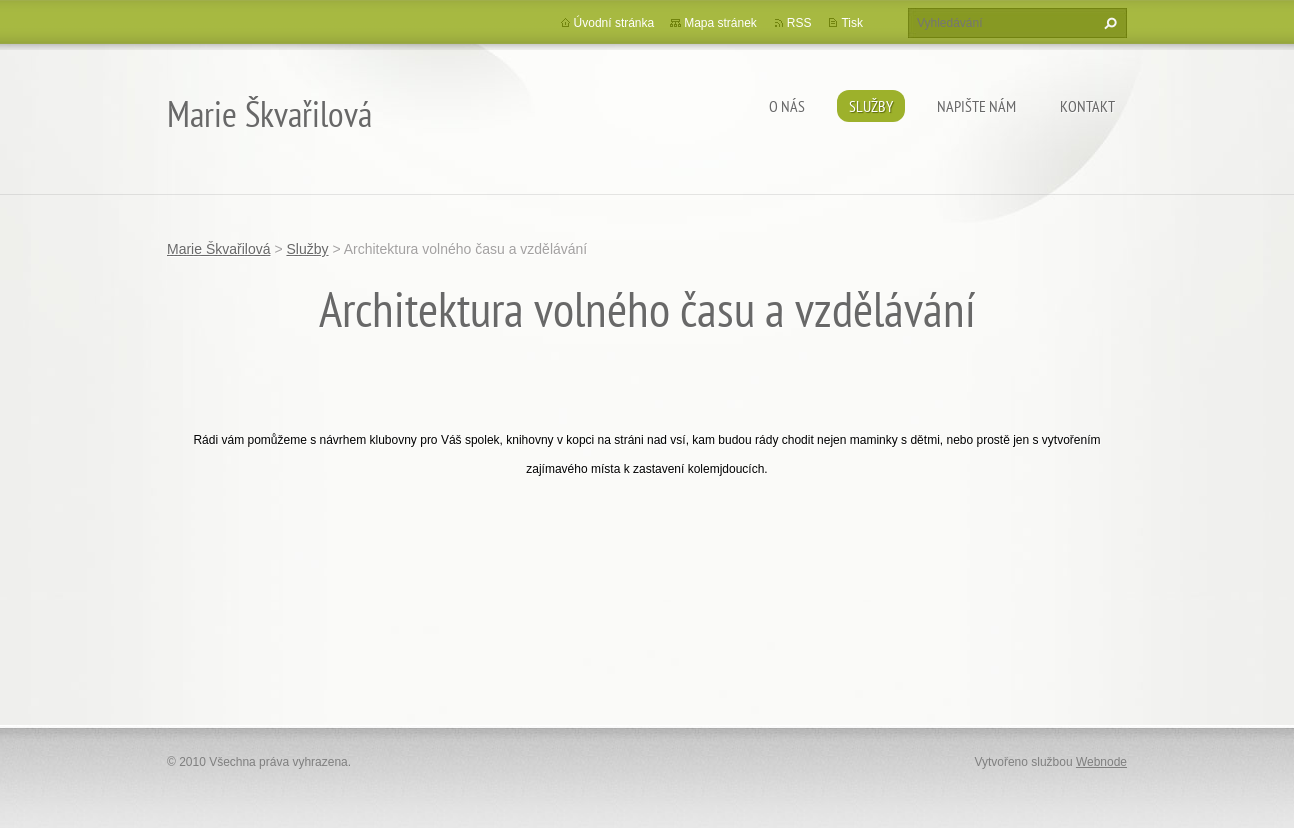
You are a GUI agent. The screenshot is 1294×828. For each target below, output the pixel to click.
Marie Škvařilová (218, 249)
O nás (787, 106)
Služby (871, 106)
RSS (799, 23)
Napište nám (976, 106)
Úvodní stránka (614, 23)
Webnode (1101, 762)
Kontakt (1087, 106)
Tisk (852, 23)
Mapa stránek (720, 23)
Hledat (1108, 23)
